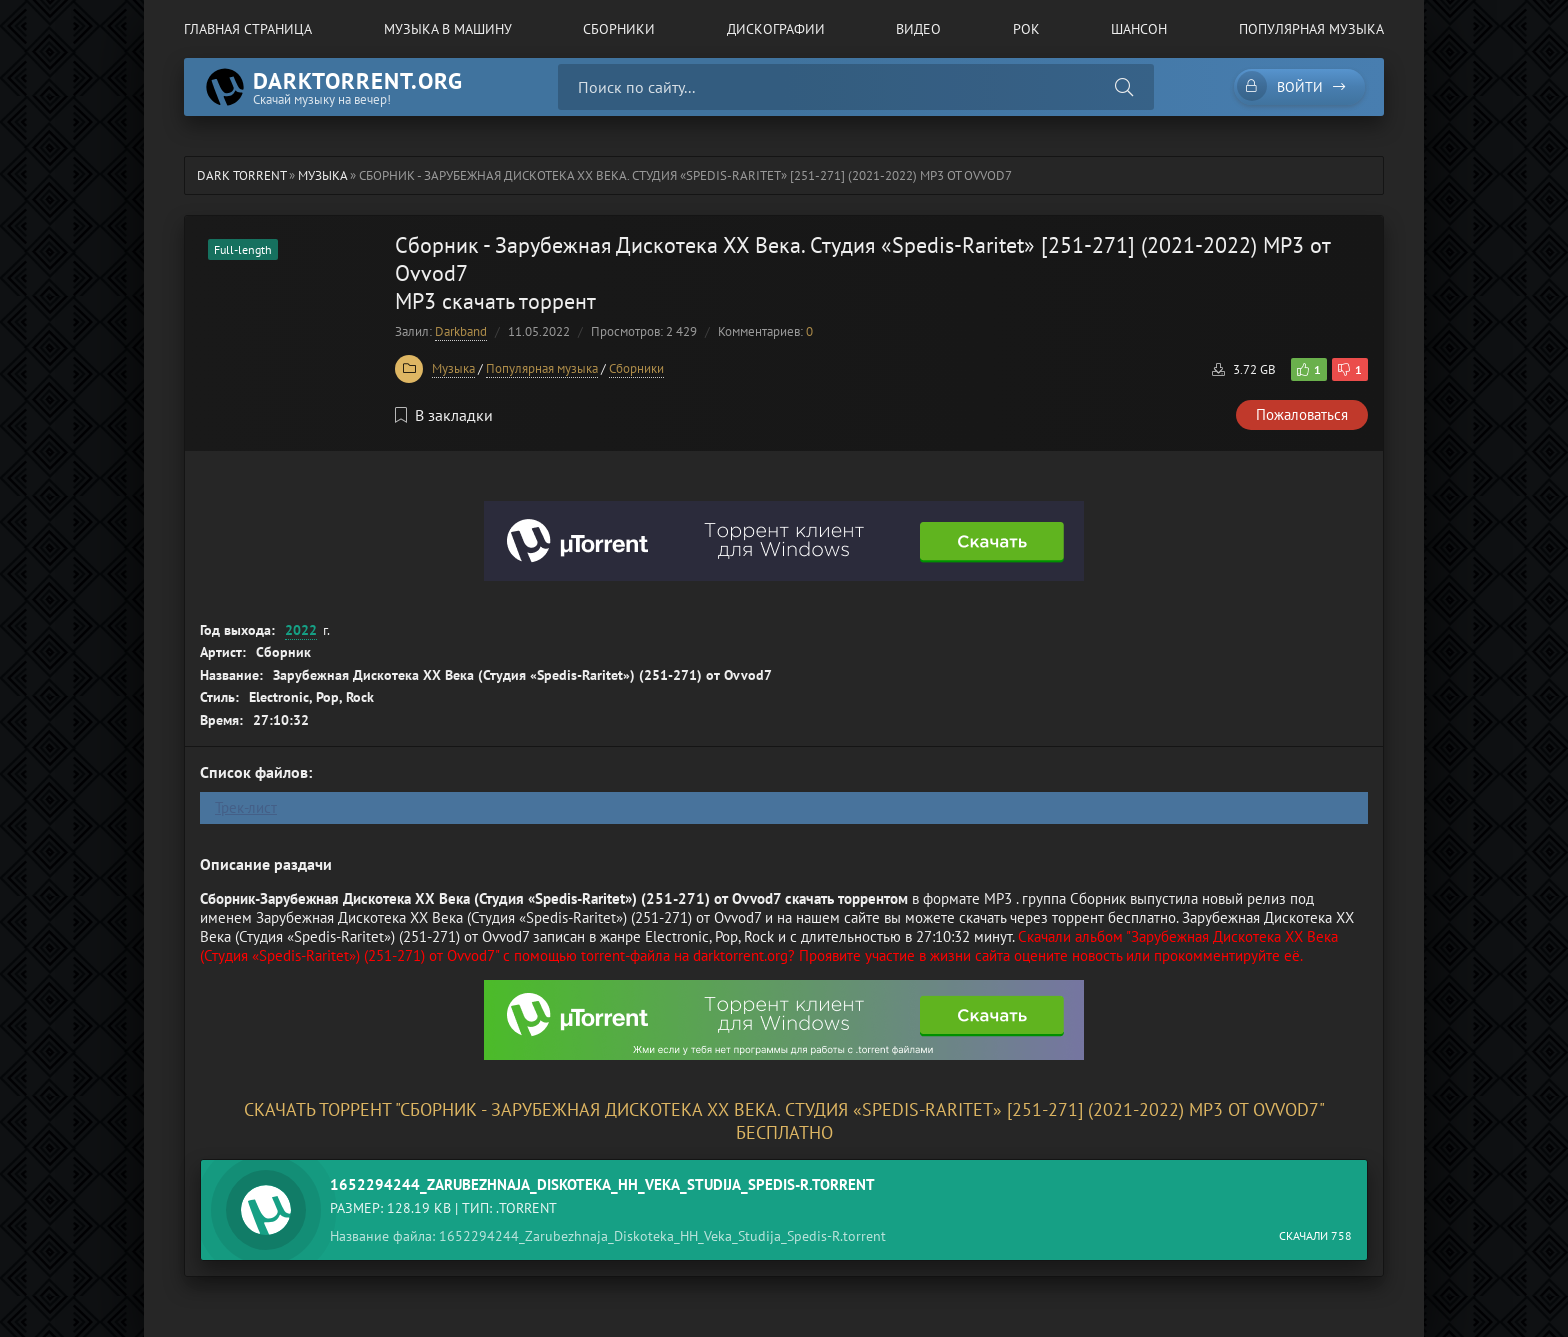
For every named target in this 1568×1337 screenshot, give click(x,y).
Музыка (453, 368)
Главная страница (248, 29)
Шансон (1139, 29)
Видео (918, 29)
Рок (1026, 29)
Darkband (461, 331)
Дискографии (776, 29)
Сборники (619, 29)
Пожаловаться (1302, 414)
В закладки (444, 415)
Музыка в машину (448, 29)
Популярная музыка (1311, 29)
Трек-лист (246, 807)
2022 (301, 630)
